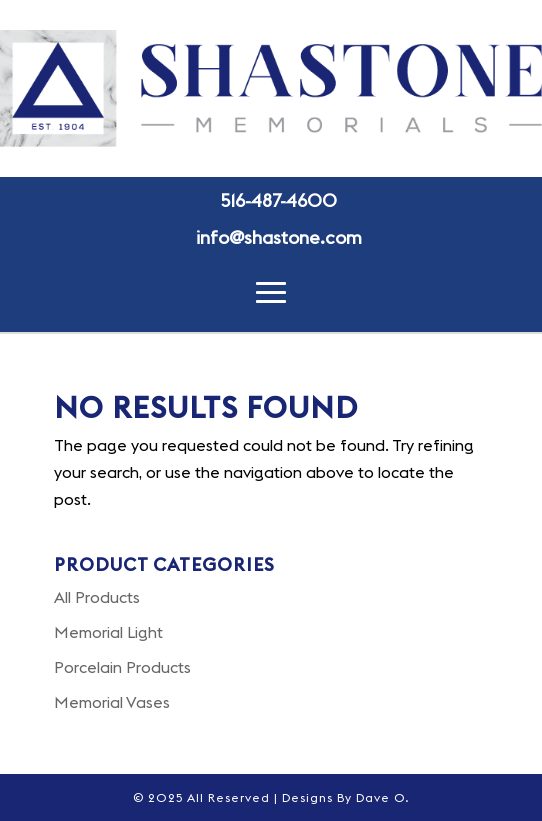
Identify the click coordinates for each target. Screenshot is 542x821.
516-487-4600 (279, 200)
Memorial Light (108, 632)
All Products (97, 597)
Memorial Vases (112, 702)
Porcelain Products (122, 667)
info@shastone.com (279, 237)
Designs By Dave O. (345, 797)
